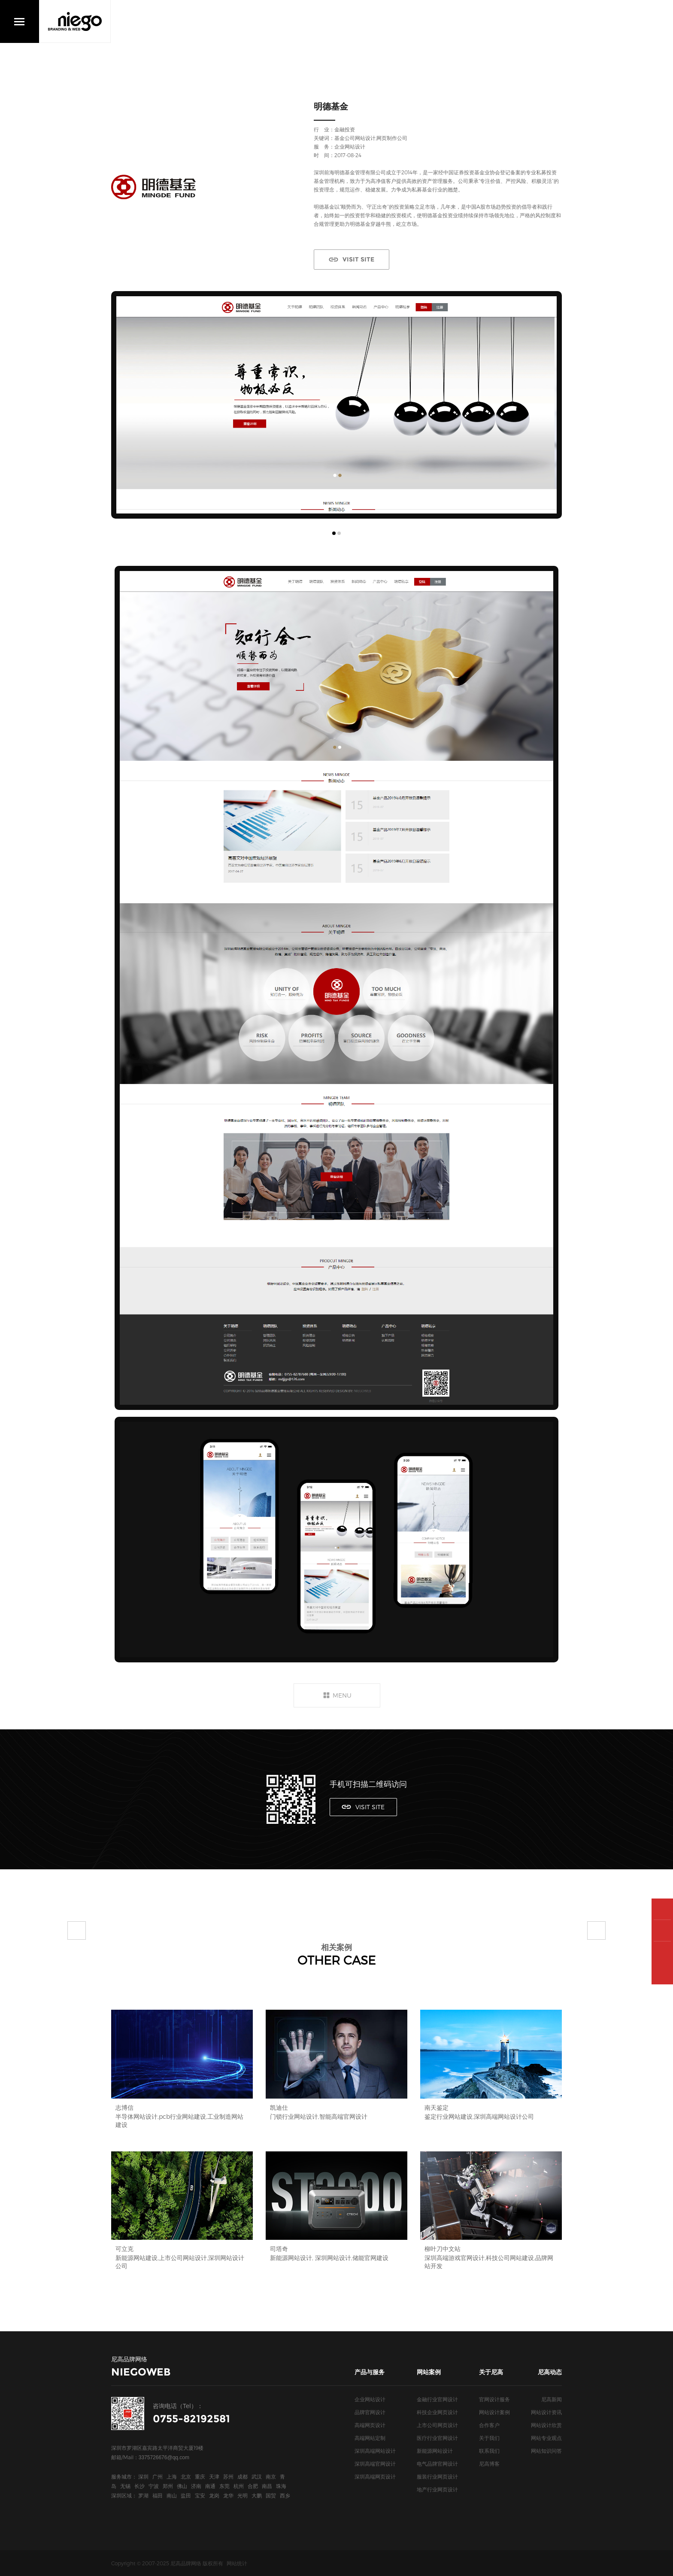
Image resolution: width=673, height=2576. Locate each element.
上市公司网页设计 (437, 2425)
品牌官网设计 (370, 2412)
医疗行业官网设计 (437, 2438)
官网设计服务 (494, 2399)
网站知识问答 (546, 2451)
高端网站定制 (370, 2438)
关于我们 (489, 2438)
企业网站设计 (370, 2399)
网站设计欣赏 (546, 2425)
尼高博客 (489, 2464)
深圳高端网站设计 (375, 2451)
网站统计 (237, 2563)
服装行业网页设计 (437, 2476)
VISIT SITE (358, 259)
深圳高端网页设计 (375, 2476)
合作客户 (489, 2425)
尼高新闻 (551, 2399)
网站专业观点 (546, 2438)
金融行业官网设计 (437, 2399)
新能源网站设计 (435, 2451)
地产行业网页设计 (437, 2489)
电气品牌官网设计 (437, 2464)
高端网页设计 (370, 2425)
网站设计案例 (494, 2412)
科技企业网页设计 (437, 2412)
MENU (342, 1695)
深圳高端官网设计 (375, 2464)
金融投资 (344, 129)
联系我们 (489, 2451)
